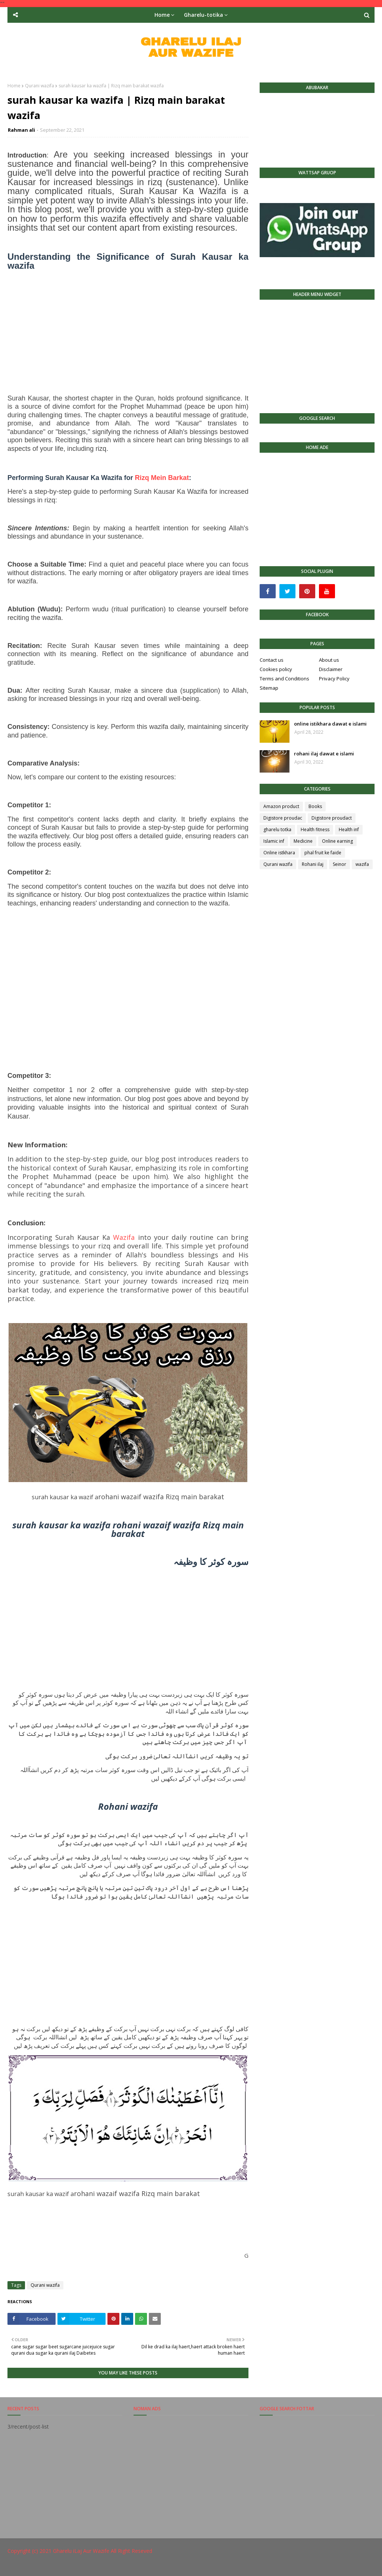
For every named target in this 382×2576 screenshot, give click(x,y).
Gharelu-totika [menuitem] (203, 14)
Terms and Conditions (284, 678)
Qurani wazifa (39, 85)
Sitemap (269, 687)
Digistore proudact (331, 818)
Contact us (272, 660)
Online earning (337, 841)
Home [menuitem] (162, 14)
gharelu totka (277, 829)
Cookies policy (276, 669)
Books (315, 806)
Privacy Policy (334, 678)
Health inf (349, 829)
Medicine (303, 841)
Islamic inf (273, 841)
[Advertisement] (127, 336)
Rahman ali (21, 130)
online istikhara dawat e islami (330, 723)
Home (14, 85)
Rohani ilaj (312, 864)
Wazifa (124, 1237)
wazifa (362, 864)
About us (329, 660)
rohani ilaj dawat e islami (324, 753)
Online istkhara (279, 852)
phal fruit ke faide (322, 852)
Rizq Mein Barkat (162, 477)
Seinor (339, 864)
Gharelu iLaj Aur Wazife (81, 2550)
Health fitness (315, 829)
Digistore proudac (282, 818)
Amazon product (281, 806)
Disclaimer (330, 669)
